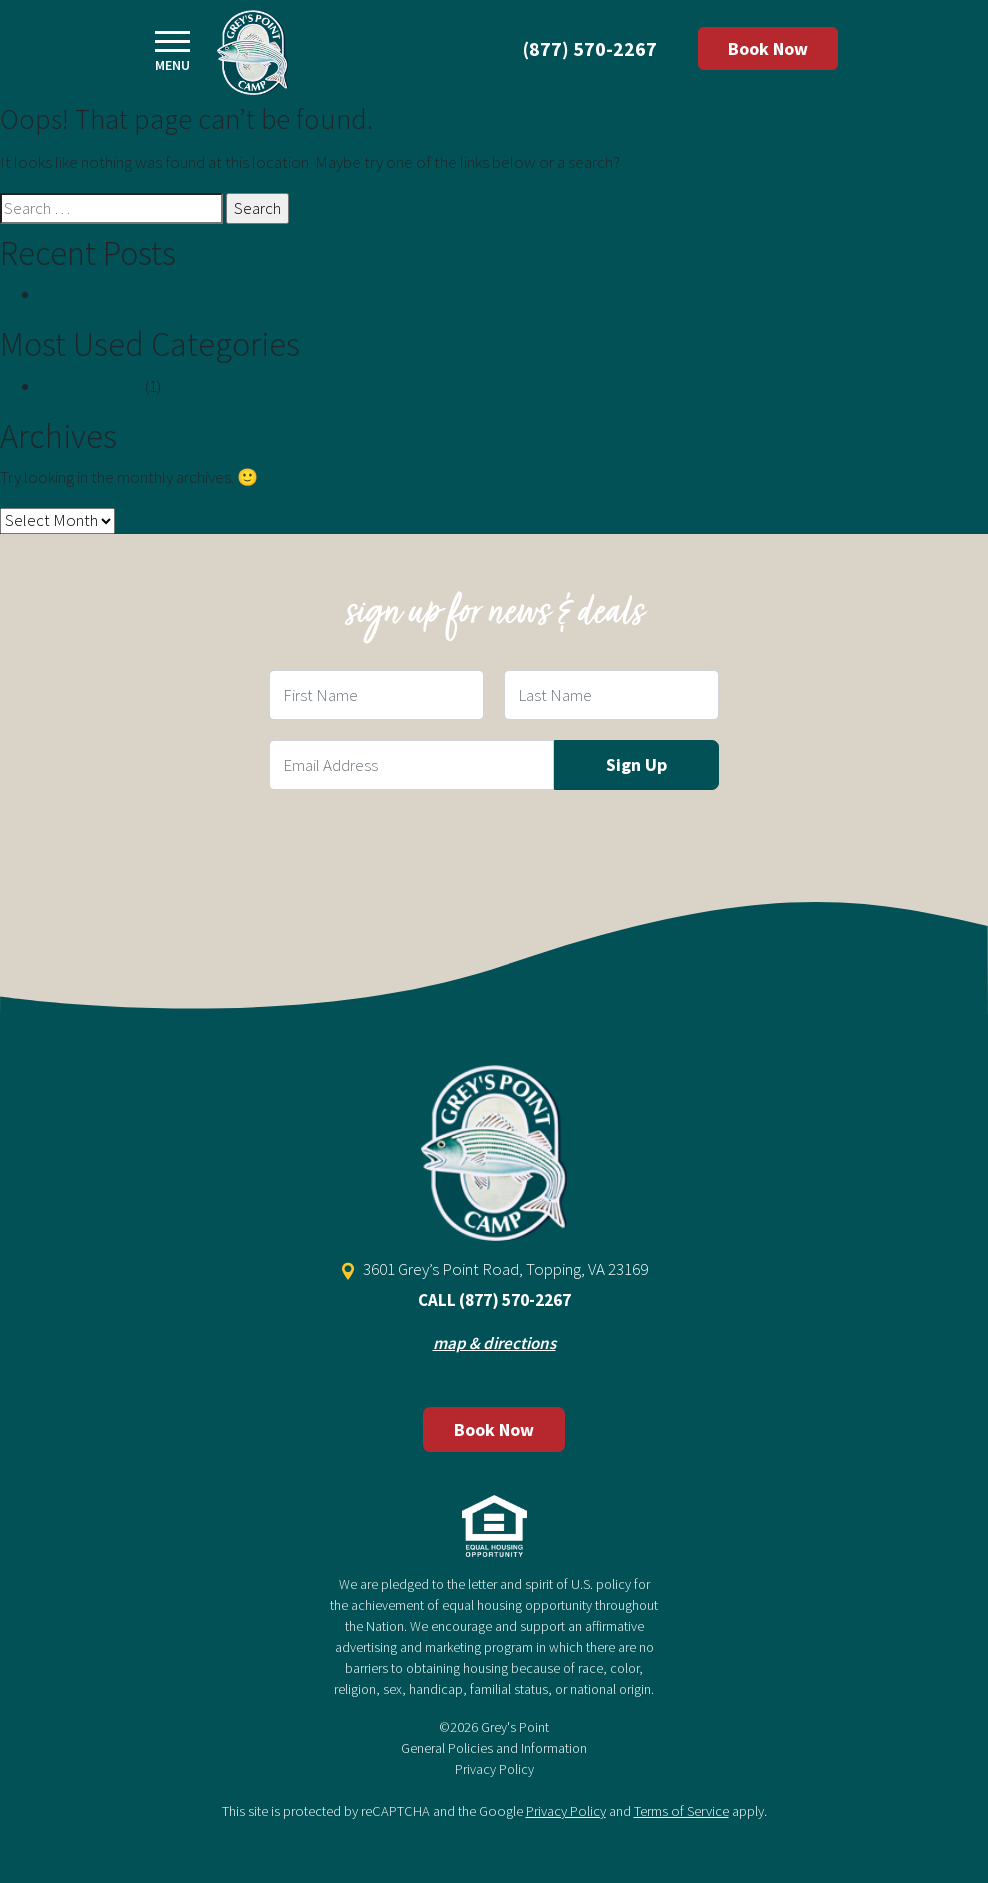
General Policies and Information (494, 1748)
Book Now (768, 48)
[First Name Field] (376, 695)
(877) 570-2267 (590, 48)
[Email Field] (411, 765)
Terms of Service (681, 1811)
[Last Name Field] (611, 695)
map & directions (494, 1343)
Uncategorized (91, 386)
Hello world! (83, 294)
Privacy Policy (494, 1769)
